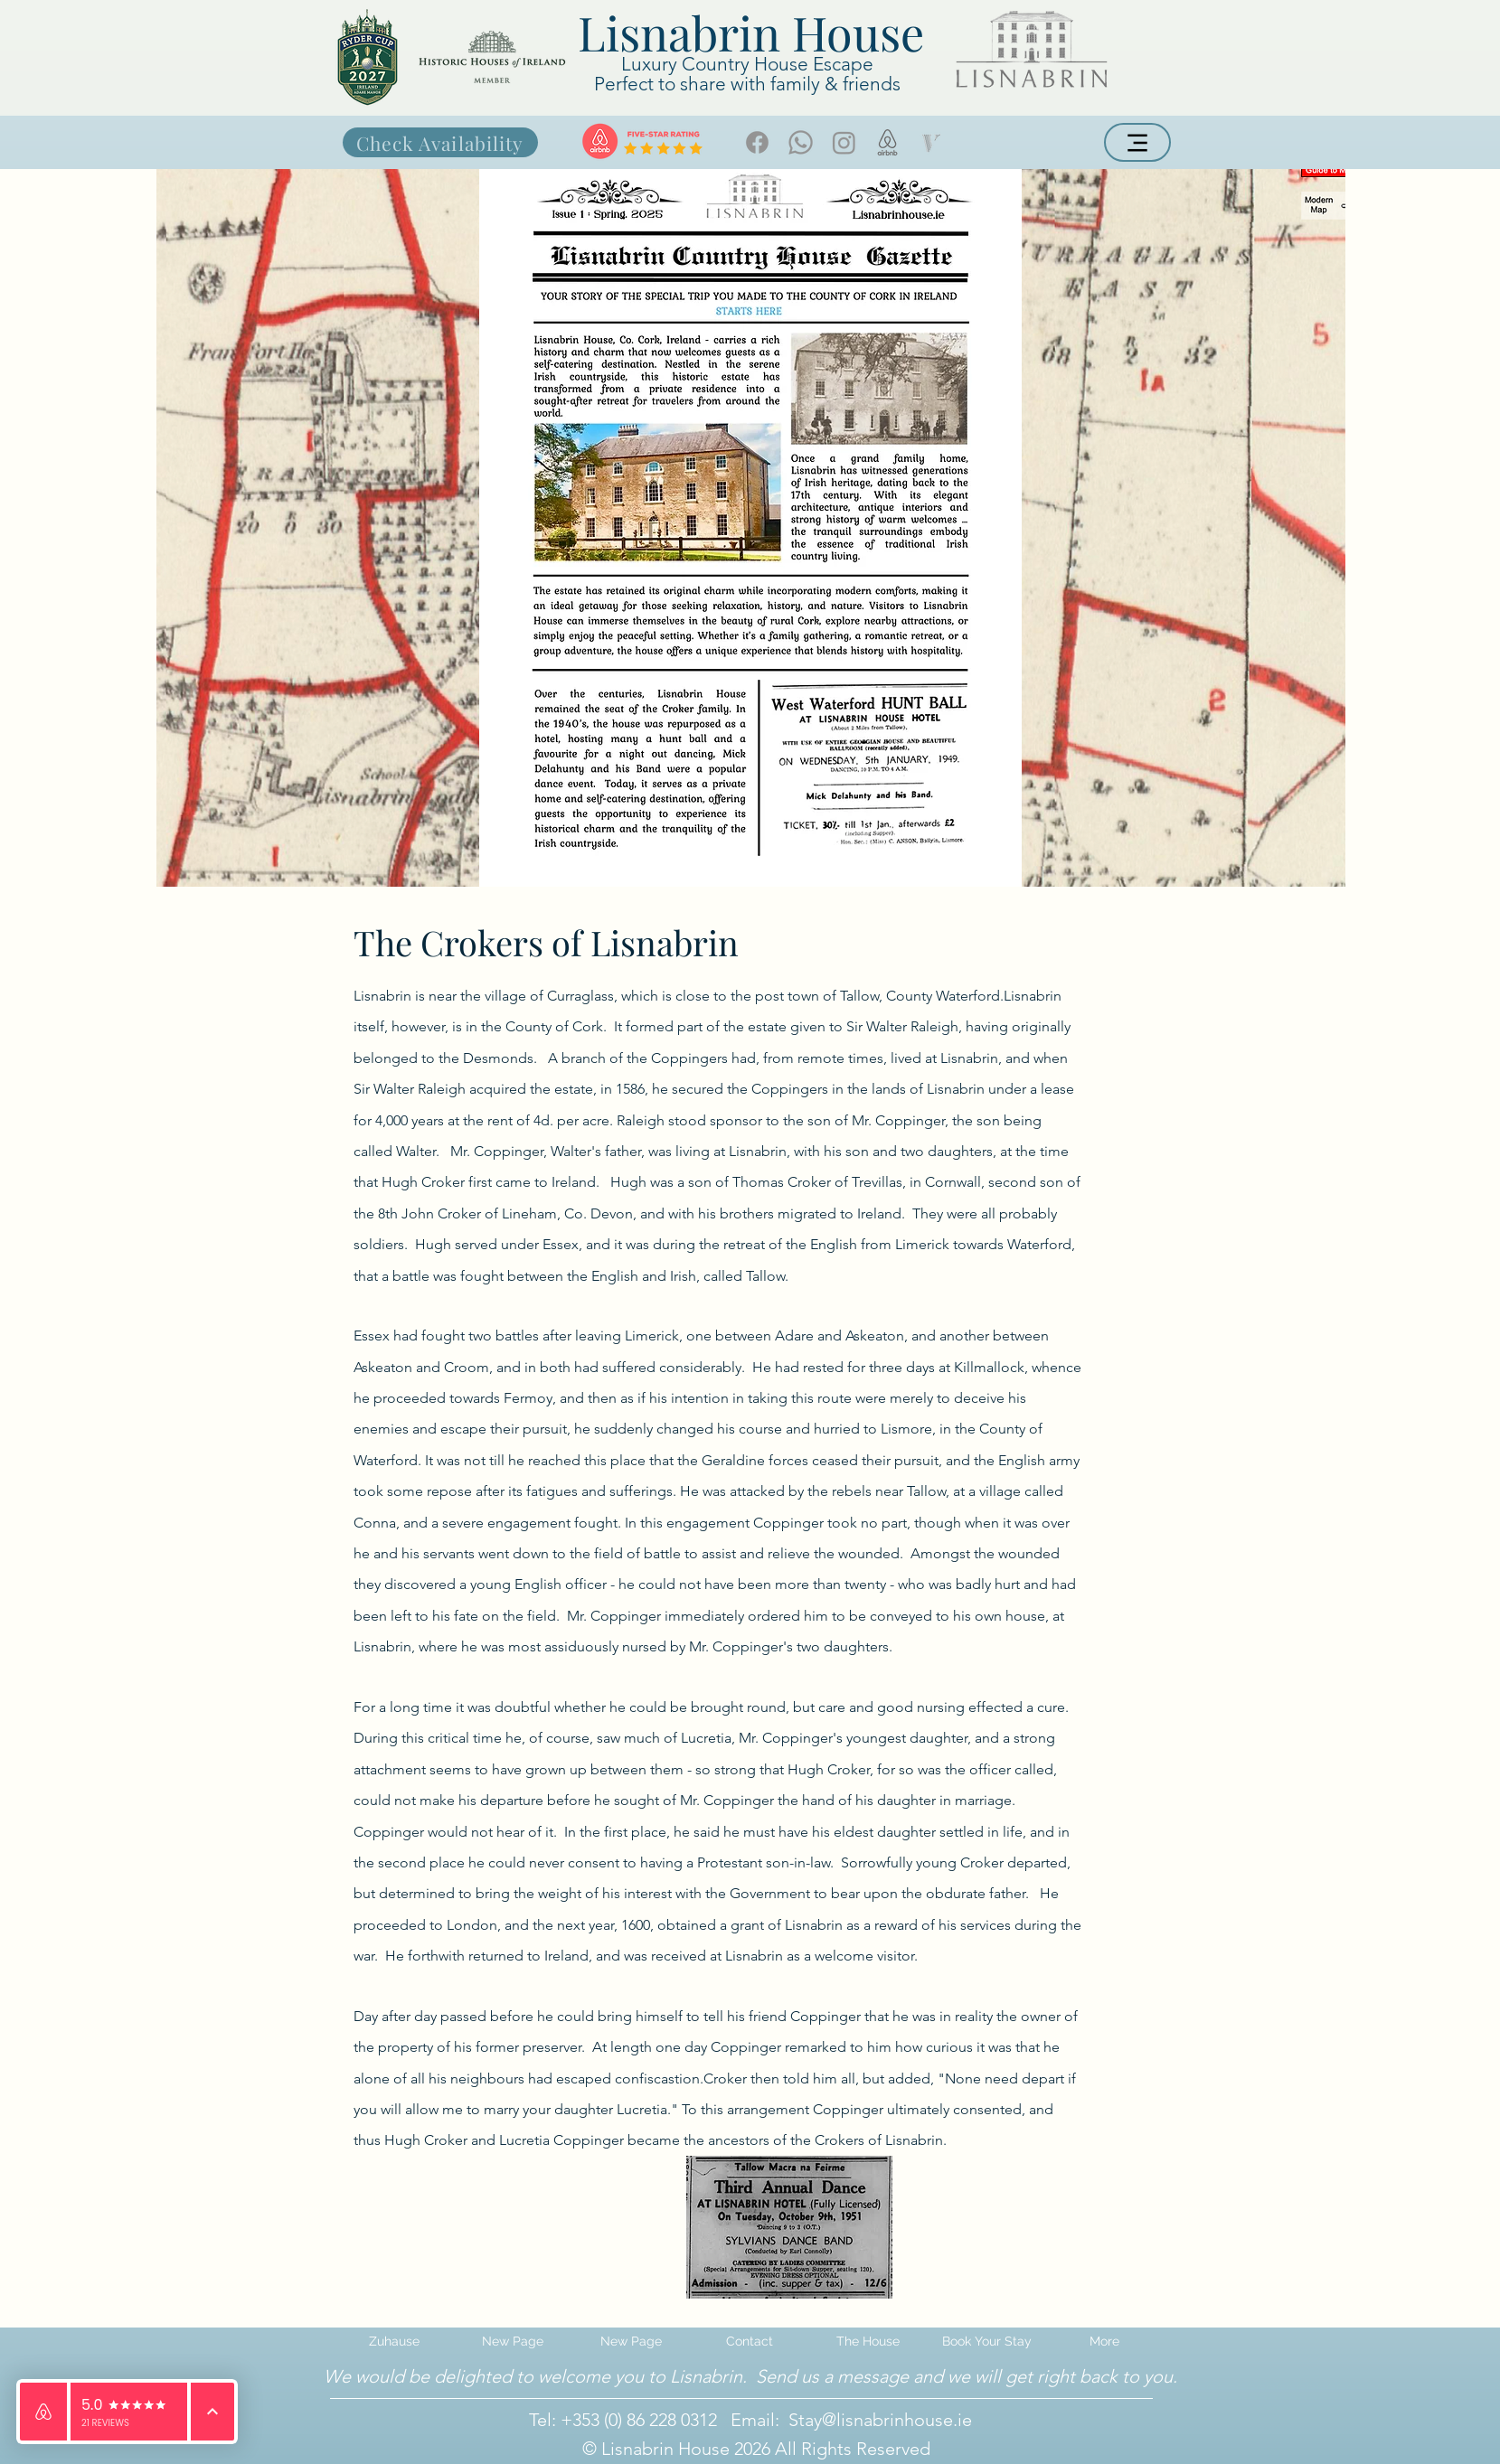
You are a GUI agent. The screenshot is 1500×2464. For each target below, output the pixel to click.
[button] (868, 2341)
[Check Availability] (440, 142)
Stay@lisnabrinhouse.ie (880, 2420)
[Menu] (1137, 142)
